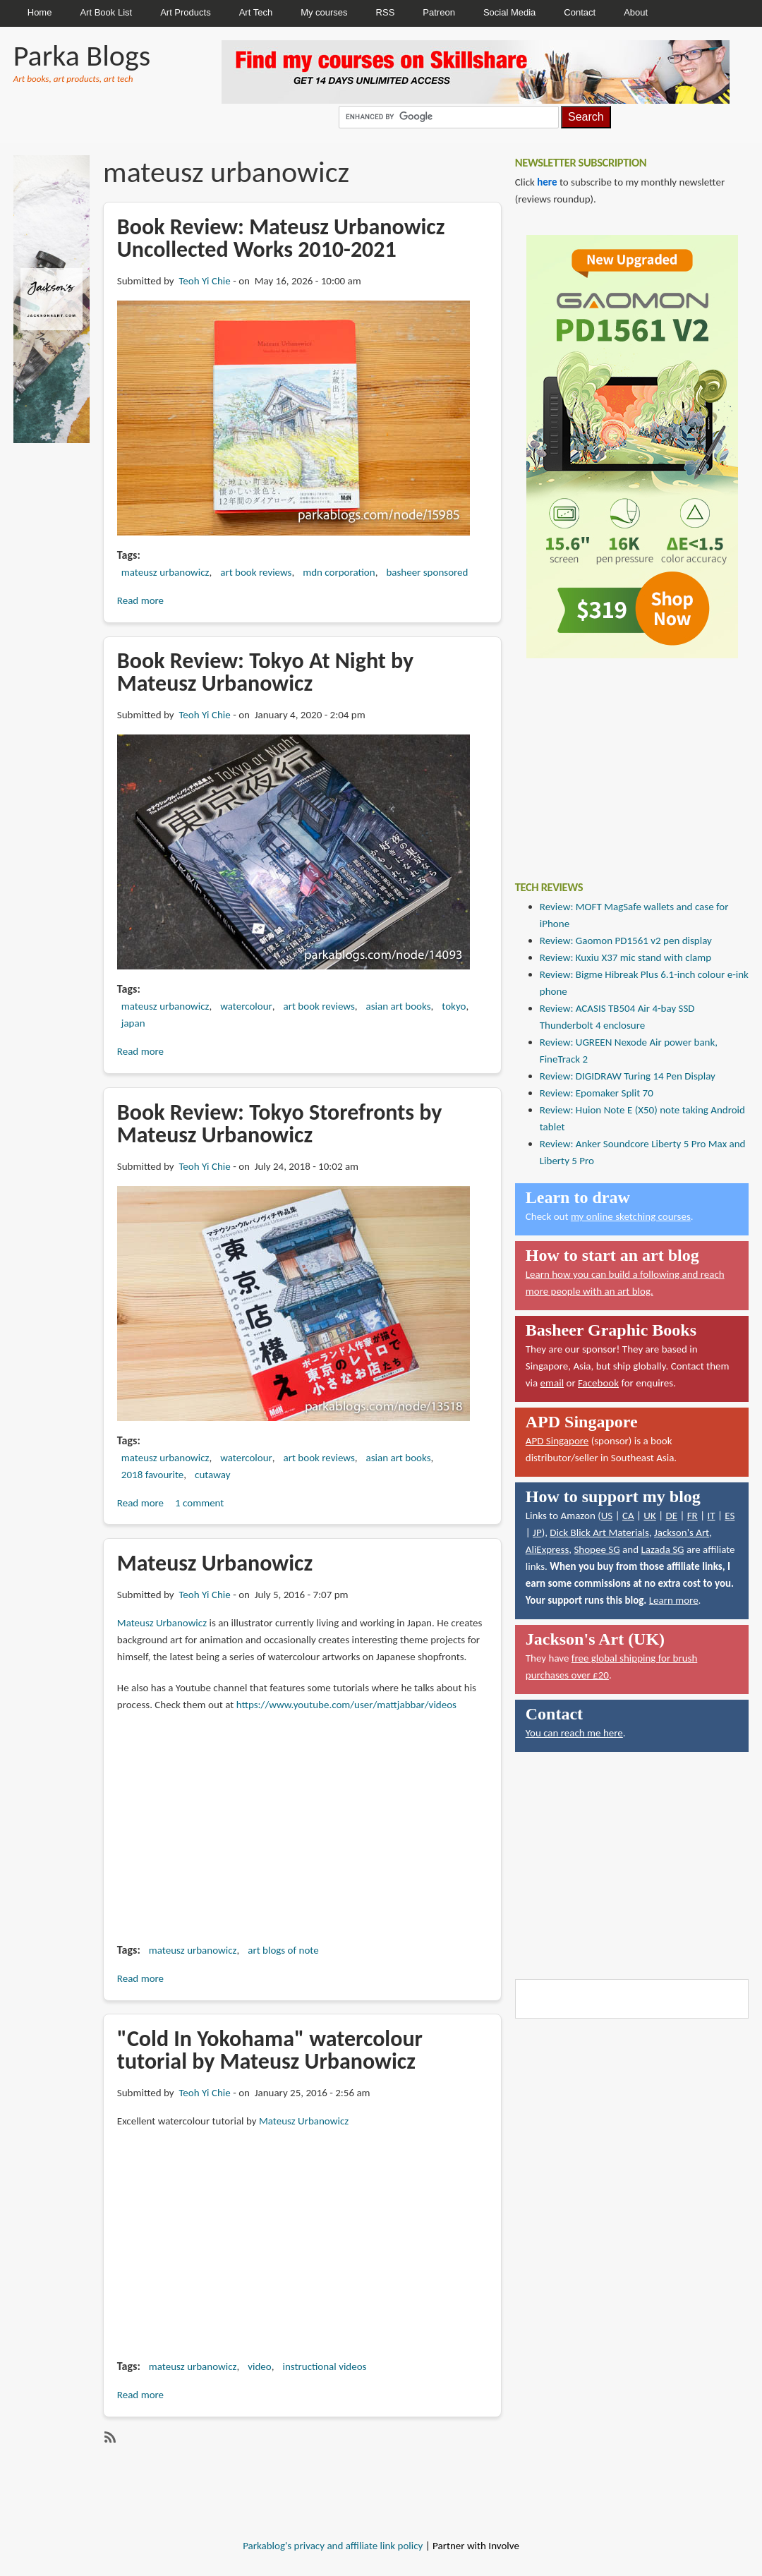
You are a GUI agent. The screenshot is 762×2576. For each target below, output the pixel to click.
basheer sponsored (427, 572)
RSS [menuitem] (385, 12)
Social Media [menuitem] (509, 12)
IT (711, 1515)
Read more (140, 600)
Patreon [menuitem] (439, 12)
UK (649, 1515)
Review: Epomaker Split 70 (596, 1093)
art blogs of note (283, 1950)
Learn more (673, 1600)
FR (692, 1515)
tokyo (454, 1006)
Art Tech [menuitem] (255, 12)
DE (671, 1515)
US (607, 1515)
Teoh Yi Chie (204, 280)
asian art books (398, 1006)
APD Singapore (557, 1440)
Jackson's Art (681, 1532)
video (259, 2366)
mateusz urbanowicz (165, 572)
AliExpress (547, 1549)
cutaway (212, 1474)
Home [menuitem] (40, 12)
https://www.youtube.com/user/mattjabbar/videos (346, 1704)
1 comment (199, 1502)
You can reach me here (574, 1733)
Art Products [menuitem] (185, 12)
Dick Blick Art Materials (599, 1532)
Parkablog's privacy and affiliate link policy (333, 2545)
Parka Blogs (81, 55)
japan (133, 1023)
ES (729, 1515)
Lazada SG (662, 1549)
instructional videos (324, 2366)
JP (537, 1532)
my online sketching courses (631, 1216)
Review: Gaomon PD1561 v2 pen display (626, 940)
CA (628, 1515)
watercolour (246, 1006)
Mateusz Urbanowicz (162, 1622)
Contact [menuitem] (579, 12)
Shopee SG (596, 1549)
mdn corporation (339, 572)
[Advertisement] (618, 759)
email (552, 1383)
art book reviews (255, 572)
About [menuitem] (636, 12)
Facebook (598, 1383)
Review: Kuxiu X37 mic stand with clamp (625, 957)
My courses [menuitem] (324, 12)
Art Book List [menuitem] (106, 12)
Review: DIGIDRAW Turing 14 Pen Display (627, 1076)
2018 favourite (152, 1474)
